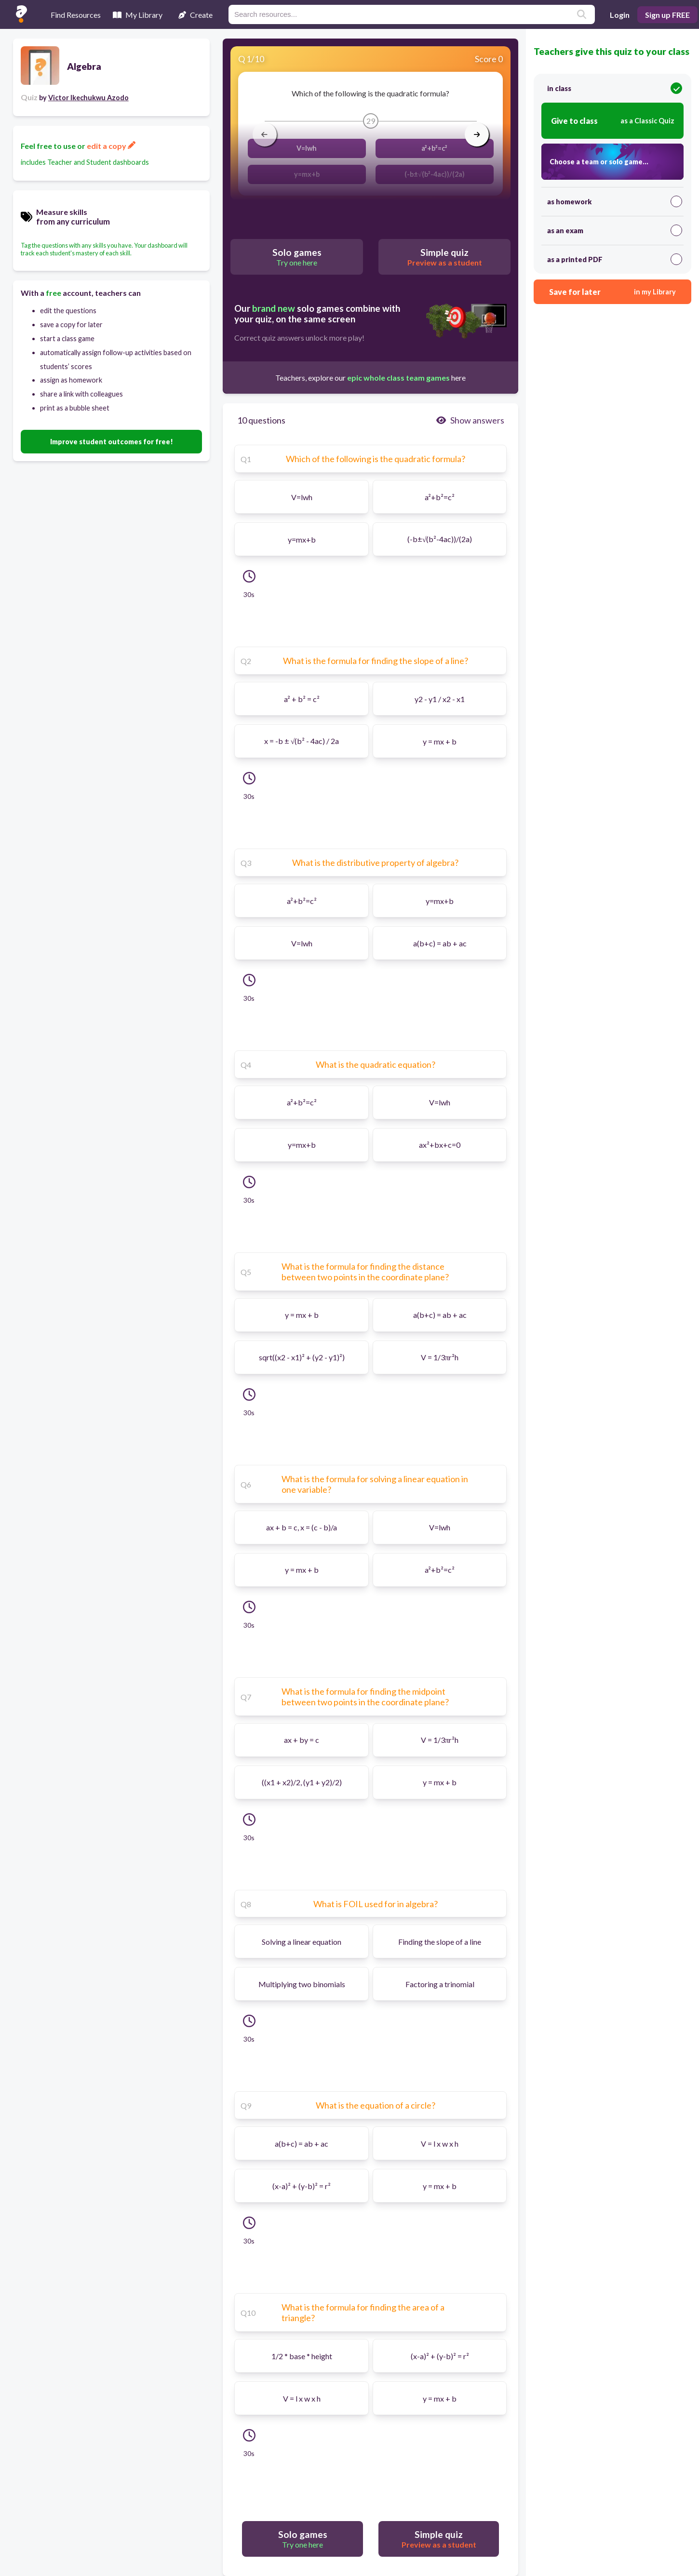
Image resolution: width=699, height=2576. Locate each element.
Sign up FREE (667, 14)
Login (620, 14)
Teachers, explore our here (370, 377)
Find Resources (76, 14)
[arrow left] (265, 134)
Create (195, 14)
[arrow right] (477, 134)
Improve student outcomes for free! (111, 442)
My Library (137, 14)
